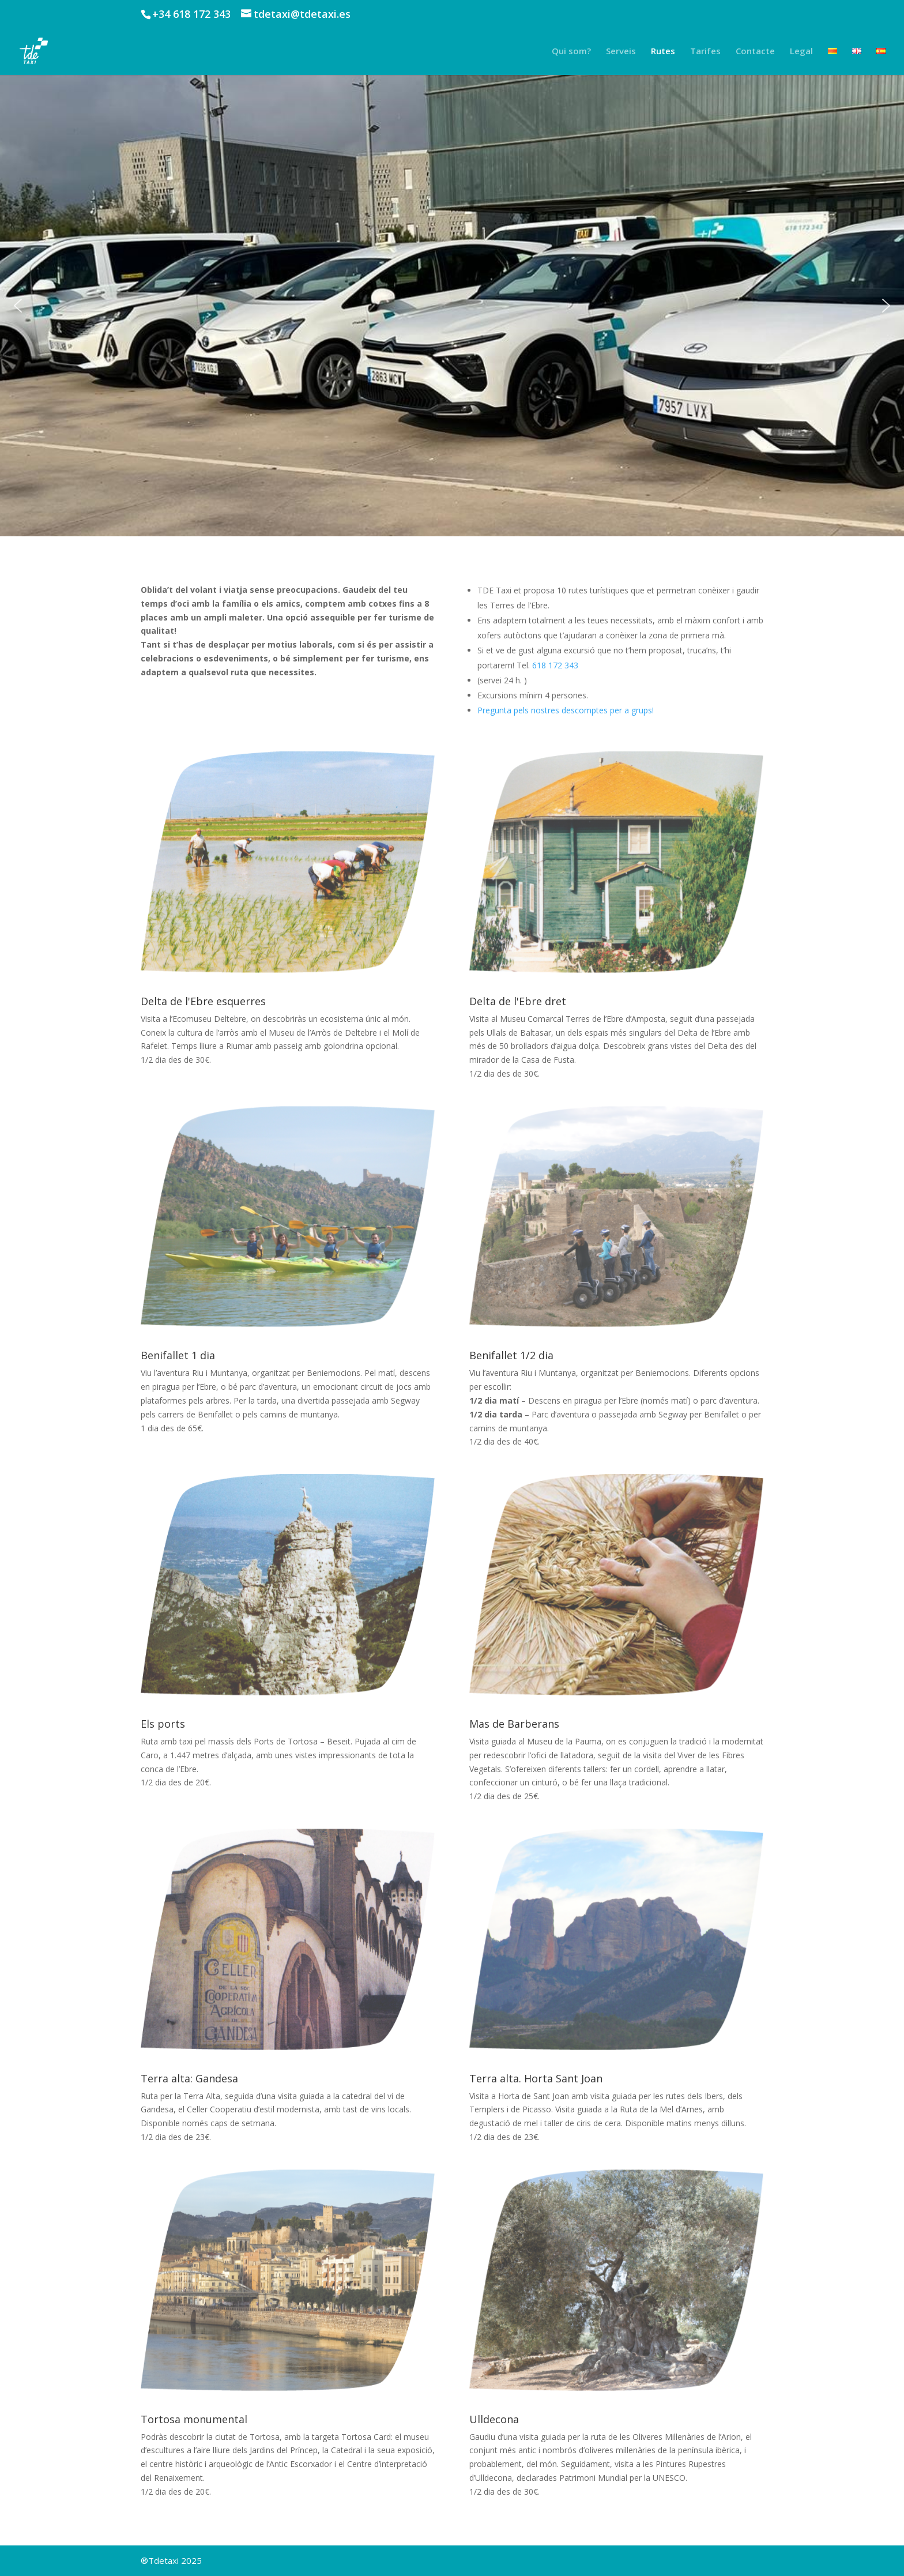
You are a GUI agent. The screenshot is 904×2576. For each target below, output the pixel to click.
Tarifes (705, 52)
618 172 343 (555, 665)
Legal (801, 52)
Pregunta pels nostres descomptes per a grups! (565, 710)
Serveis (621, 52)
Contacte (755, 52)
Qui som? (571, 52)
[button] (18, 305)
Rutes (663, 52)
